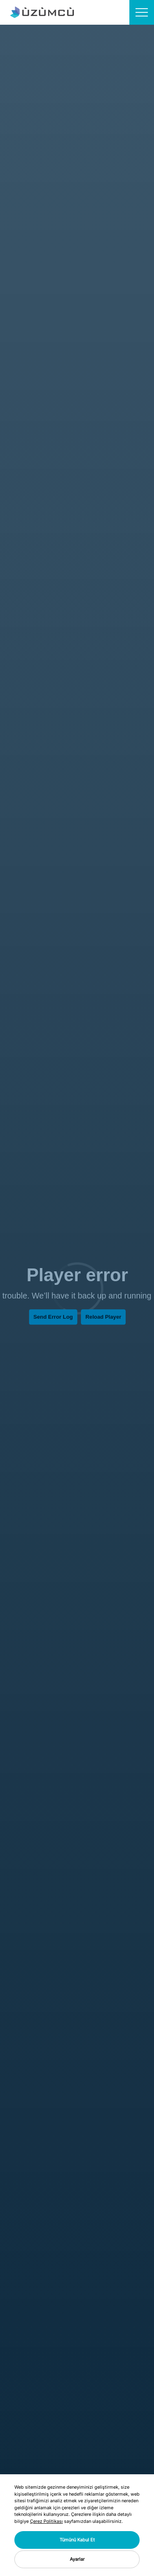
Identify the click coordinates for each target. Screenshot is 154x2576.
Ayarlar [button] (77, 2559)
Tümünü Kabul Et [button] (77, 2540)
